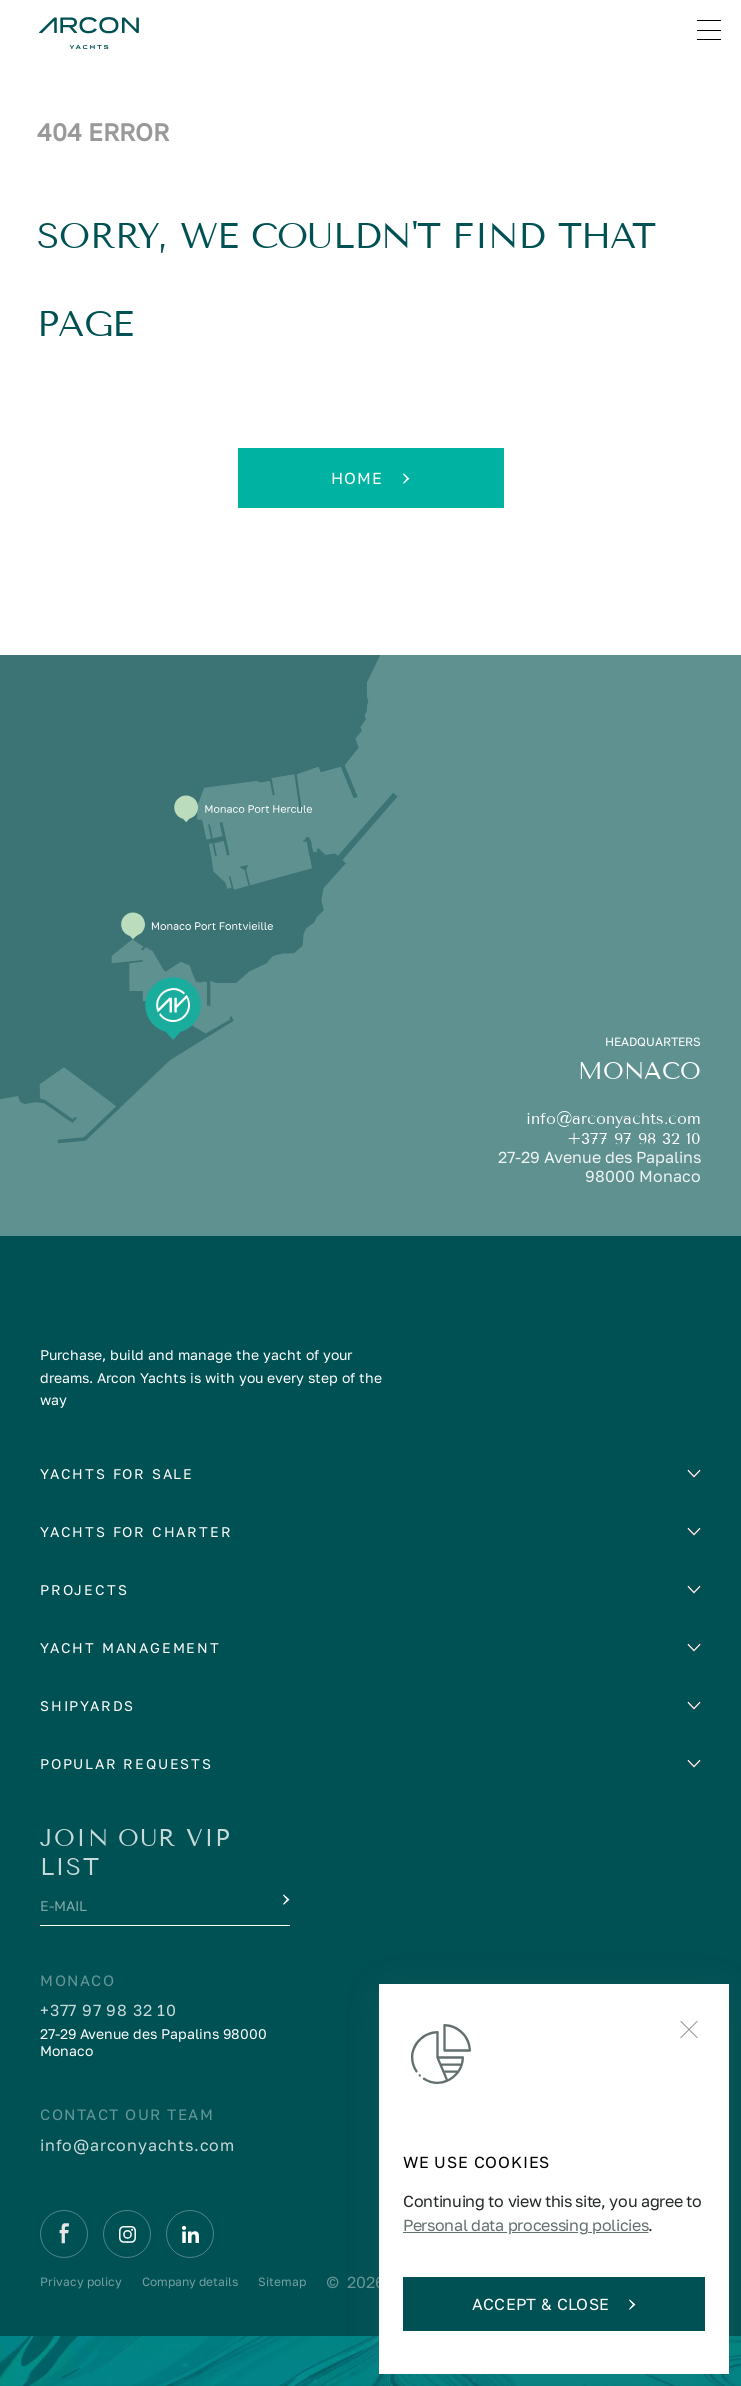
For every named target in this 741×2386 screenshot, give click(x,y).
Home (370, 478)
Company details (190, 2281)
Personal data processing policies (525, 2225)
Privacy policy (81, 2281)
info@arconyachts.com (613, 1118)
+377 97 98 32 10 (634, 1138)
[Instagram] (127, 2234)
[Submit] (284, 1900)
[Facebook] (64, 2234)
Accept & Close (554, 2304)
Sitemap (282, 2281)
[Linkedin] (190, 2234)
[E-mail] (146, 1911)
